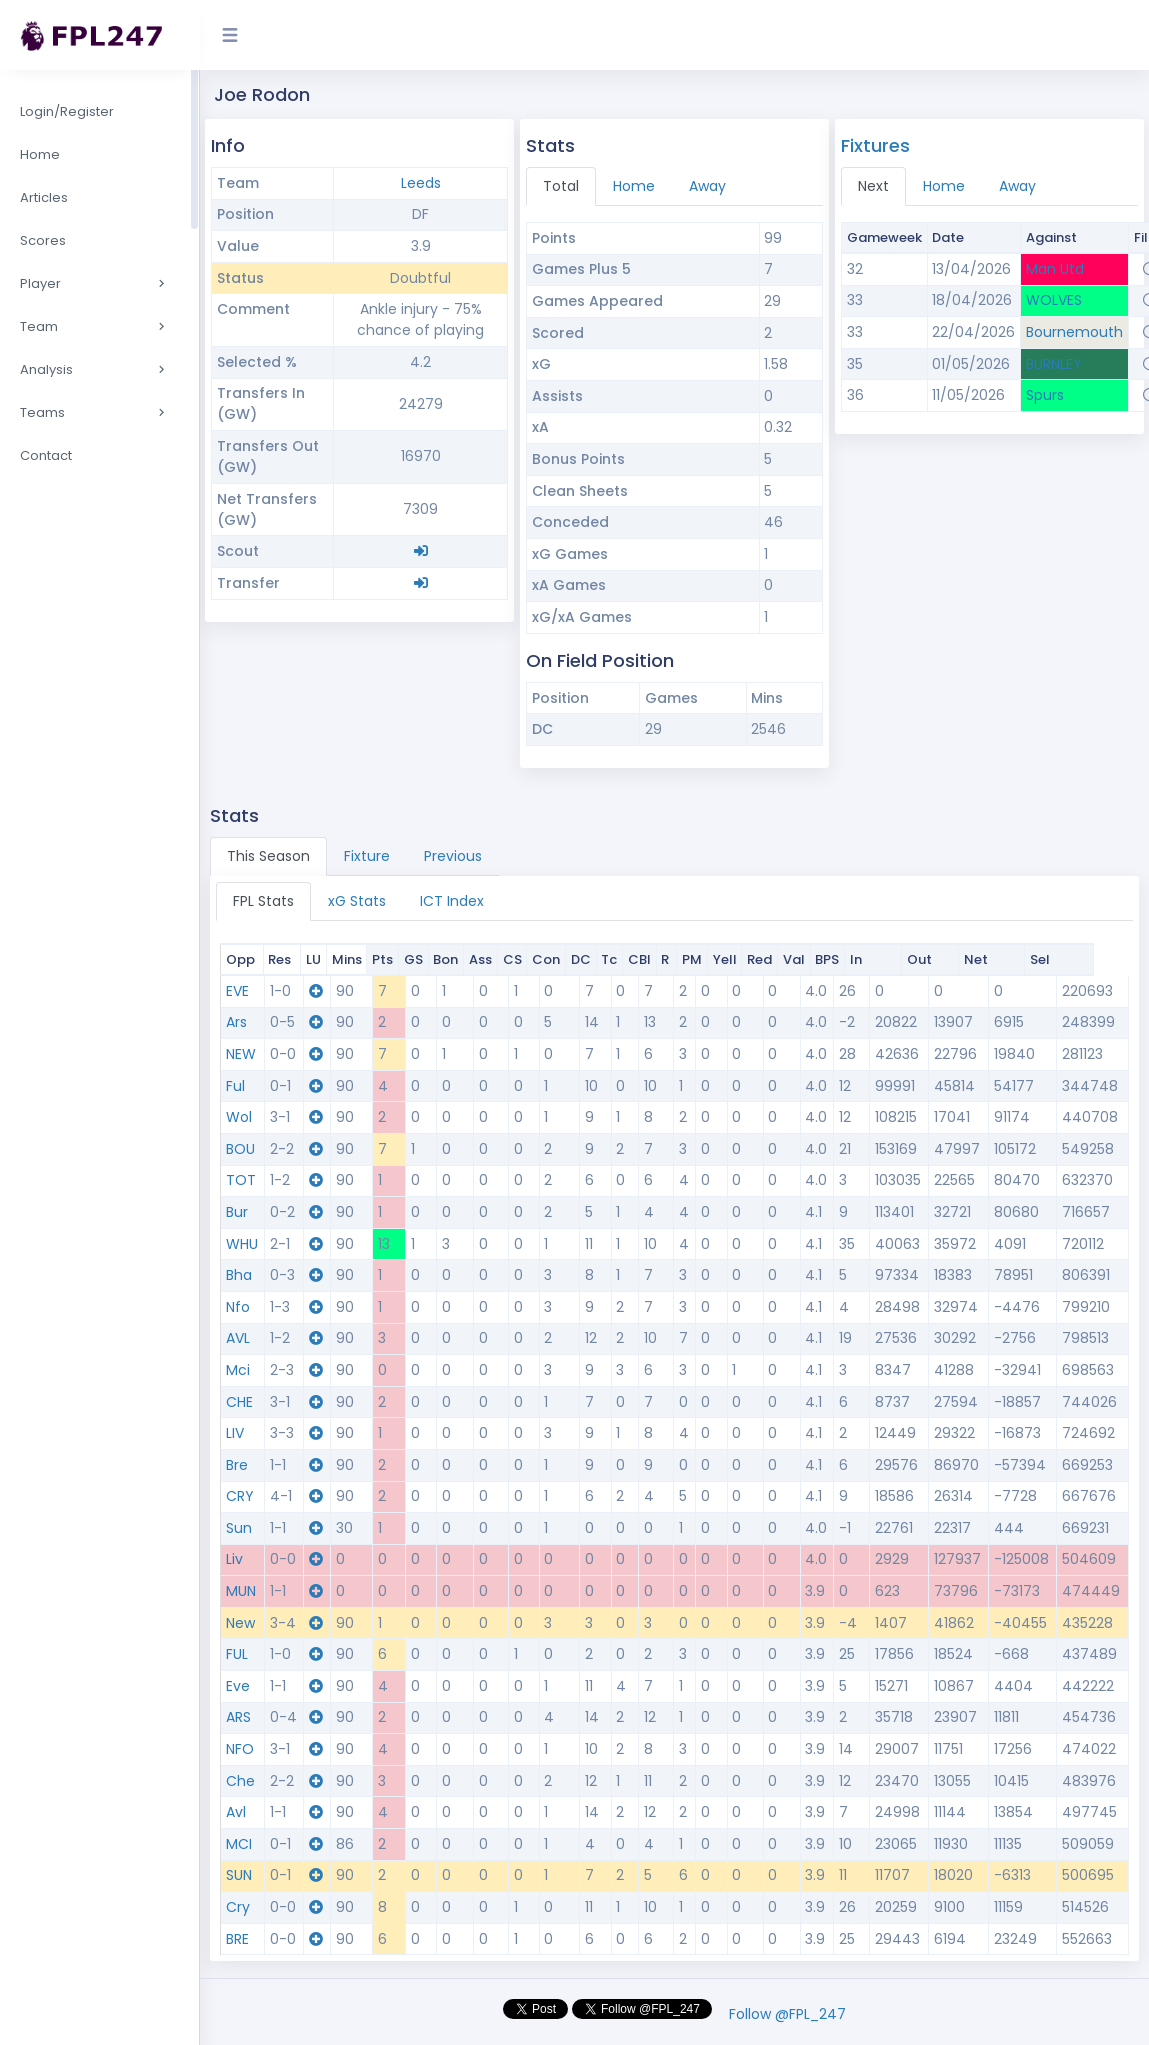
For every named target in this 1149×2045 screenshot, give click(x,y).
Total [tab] (561, 186)
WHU (242, 1244)
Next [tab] (873, 186)
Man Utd (1055, 269)
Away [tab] (707, 186)
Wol (239, 1117)
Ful (235, 1086)
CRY (240, 1496)
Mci (238, 1370)
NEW (241, 1054)
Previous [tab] (453, 856)
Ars (236, 1022)
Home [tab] (634, 186)
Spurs (1045, 395)
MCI (239, 1844)
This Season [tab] (268, 856)
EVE (237, 991)
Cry (238, 1907)
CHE (239, 1402)
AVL (238, 1338)
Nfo (238, 1307)
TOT (241, 1180)
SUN (239, 1875)
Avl (236, 1812)
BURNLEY (1054, 364)
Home (40, 154)
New (240, 1623)
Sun (239, 1528)
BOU (240, 1149)
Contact (46, 455)
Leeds (421, 183)
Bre (237, 1465)
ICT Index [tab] (452, 901)
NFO (240, 1749)
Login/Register (67, 111)
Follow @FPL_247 (787, 2014)
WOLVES (1054, 300)
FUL (237, 1654)
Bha (239, 1275)
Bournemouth (1074, 332)
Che (240, 1781)
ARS (238, 1717)
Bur (237, 1212)
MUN (241, 1591)
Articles (44, 197)
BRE (237, 1939)
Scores (43, 240)
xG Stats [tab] (357, 901)
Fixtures (875, 145)
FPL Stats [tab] (263, 901)
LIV (235, 1433)
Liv (234, 1559)
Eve (238, 1686)
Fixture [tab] (367, 856)
